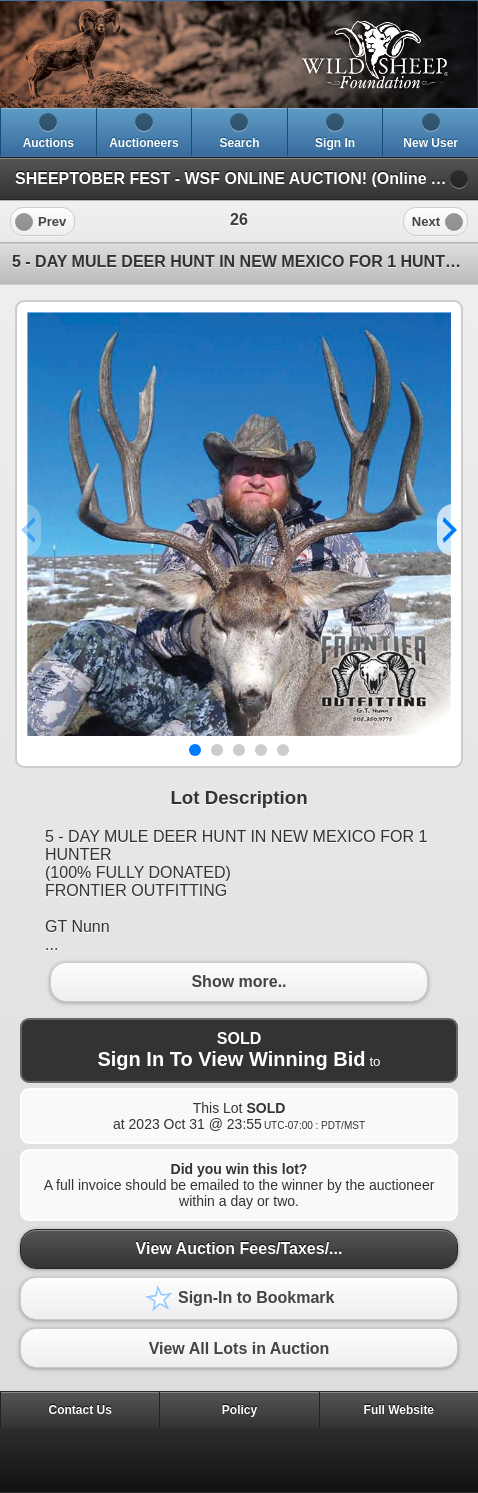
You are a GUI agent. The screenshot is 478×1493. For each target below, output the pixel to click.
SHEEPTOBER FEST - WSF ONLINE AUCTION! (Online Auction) (246, 178)
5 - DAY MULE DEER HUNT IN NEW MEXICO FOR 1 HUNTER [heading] (239, 261)
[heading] (239, 54)
